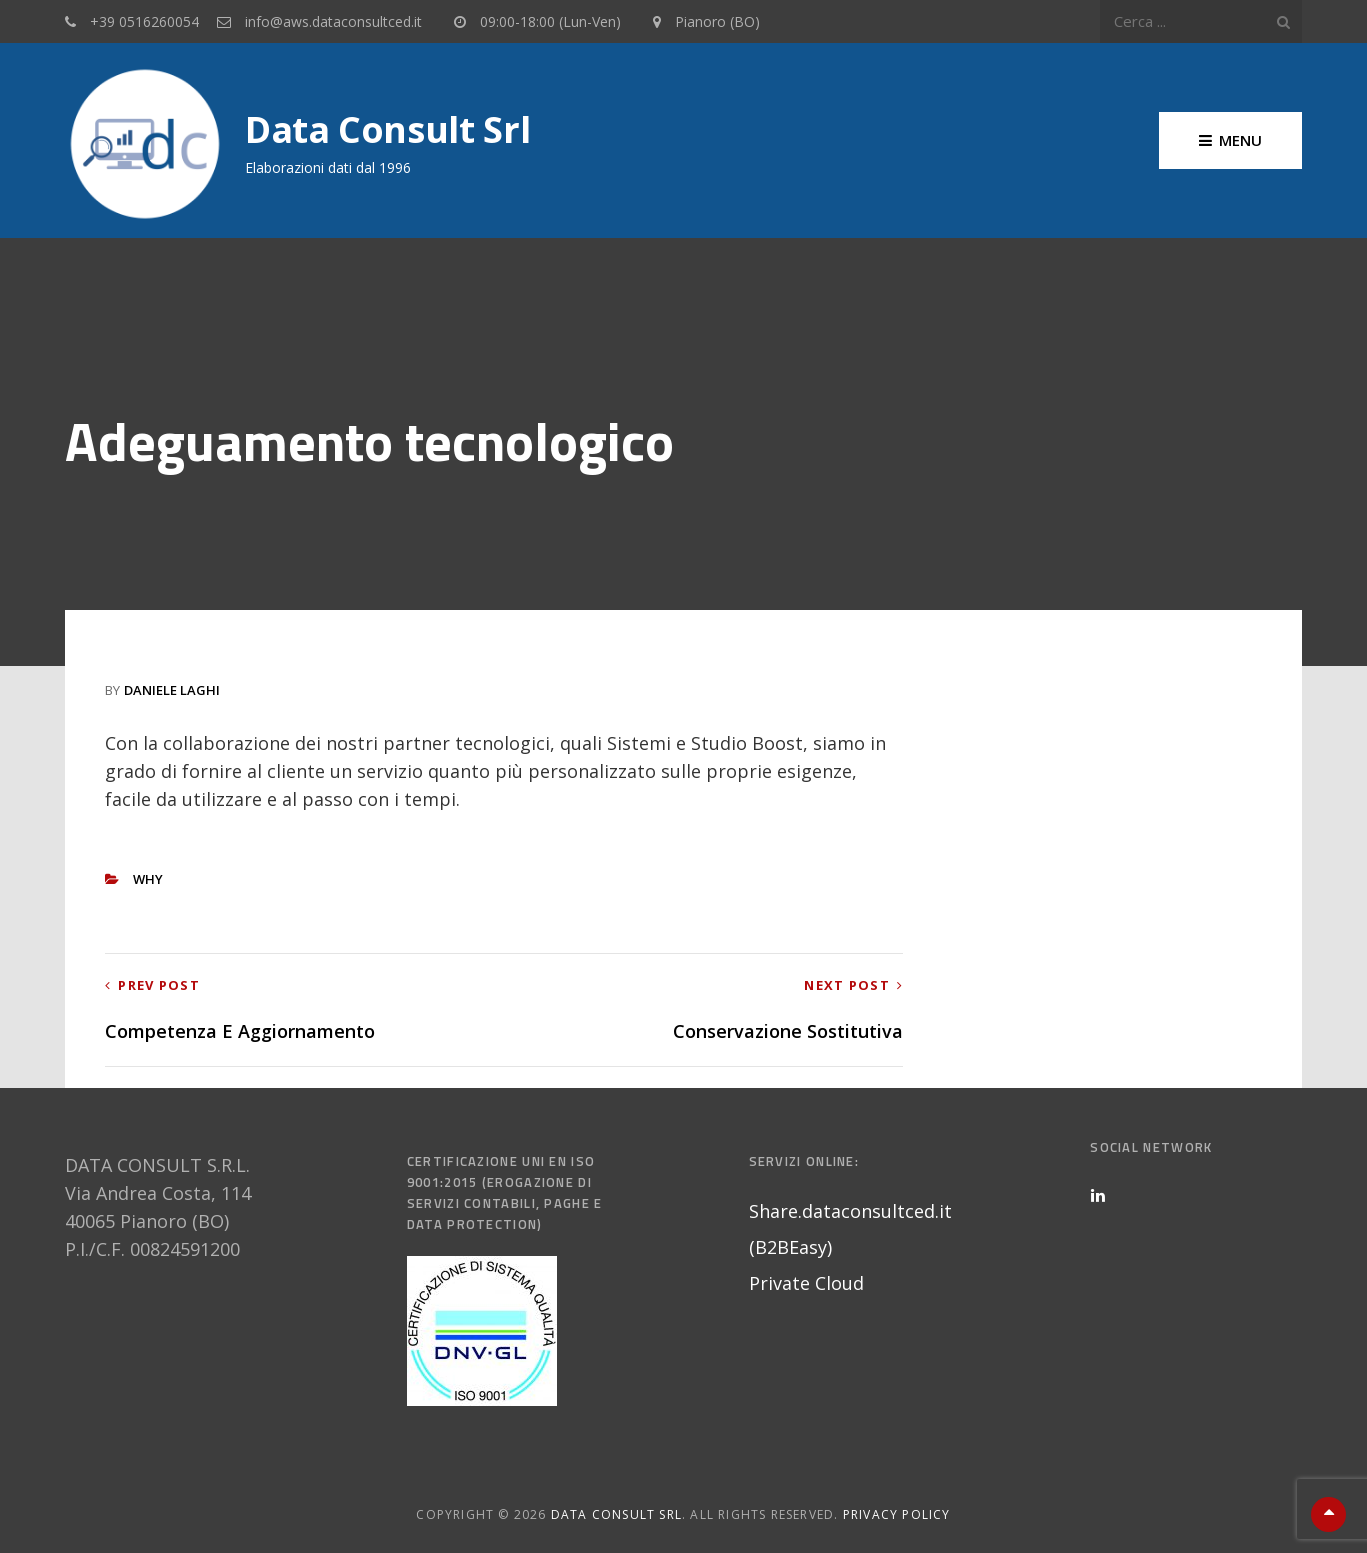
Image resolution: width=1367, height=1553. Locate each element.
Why (148, 879)
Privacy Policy (897, 1514)
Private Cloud (806, 1283)
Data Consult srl (387, 129)
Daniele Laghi (172, 690)
